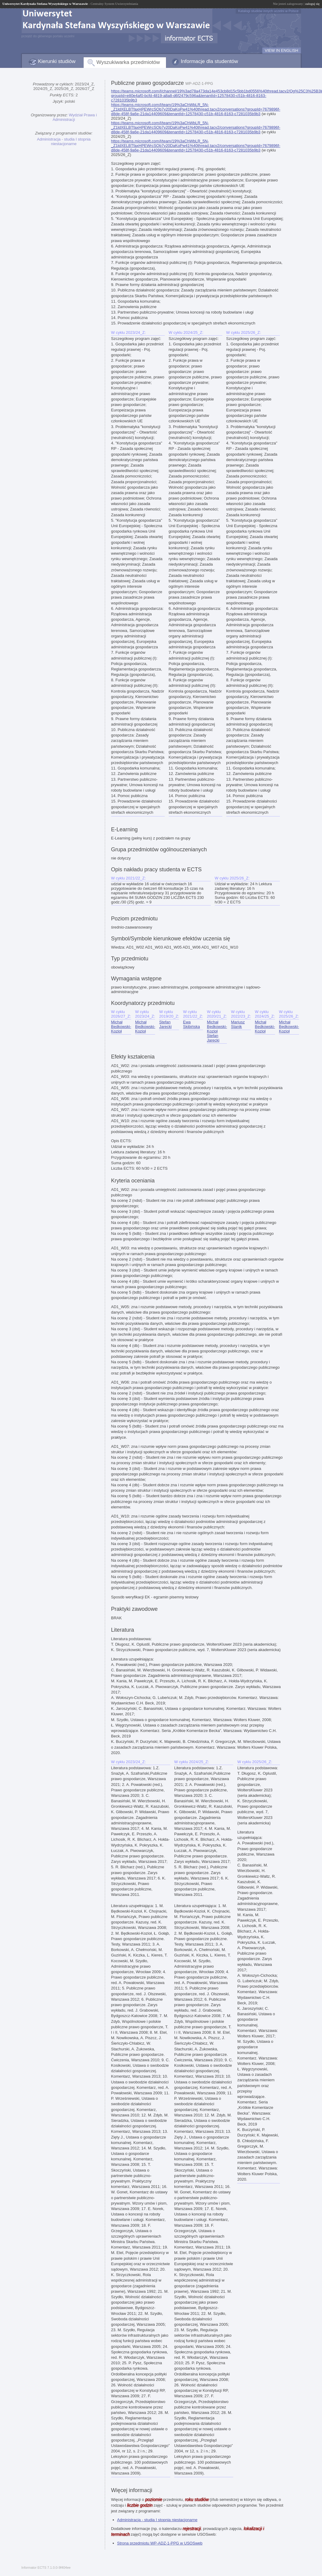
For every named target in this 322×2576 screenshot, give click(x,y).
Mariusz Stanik (238, 1024)
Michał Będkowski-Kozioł (121, 1026)
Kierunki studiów (57, 61)
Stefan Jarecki (165, 1024)
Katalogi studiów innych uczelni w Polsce (268, 11)
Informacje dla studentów (209, 61)
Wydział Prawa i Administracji (75, 117)
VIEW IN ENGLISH (281, 50)
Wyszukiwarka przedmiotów (128, 62)
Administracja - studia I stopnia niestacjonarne (64, 141)
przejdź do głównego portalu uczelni (48, 36)
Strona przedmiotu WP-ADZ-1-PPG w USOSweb (160, 2543)
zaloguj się (312, 3)
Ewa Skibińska (191, 1024)
